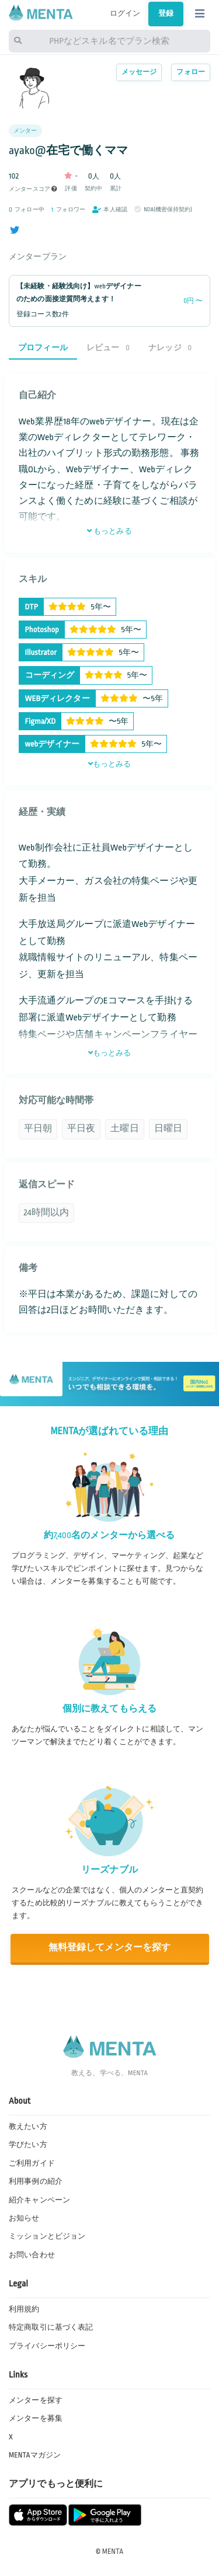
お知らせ (24, 2218)
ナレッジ (170, 347)
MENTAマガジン (35, 2455)
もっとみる (109, 531)
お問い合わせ (32, 2255)
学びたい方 (28, 2145)
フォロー (190, 72)
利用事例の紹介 (35, 2181)
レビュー (108, 347)
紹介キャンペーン (39, 2200)
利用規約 (24, 2309)
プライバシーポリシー (47, 2346)
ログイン (125, 13)
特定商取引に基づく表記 (51, 2327)
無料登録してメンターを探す (109, 1948)
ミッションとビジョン (47, 2236)
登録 (165, 13)
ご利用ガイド (32, 2163)
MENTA (113, 2551)
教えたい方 (28, 2126)
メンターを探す (35, 2400)
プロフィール (43, 347)
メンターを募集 (35, 2418)
